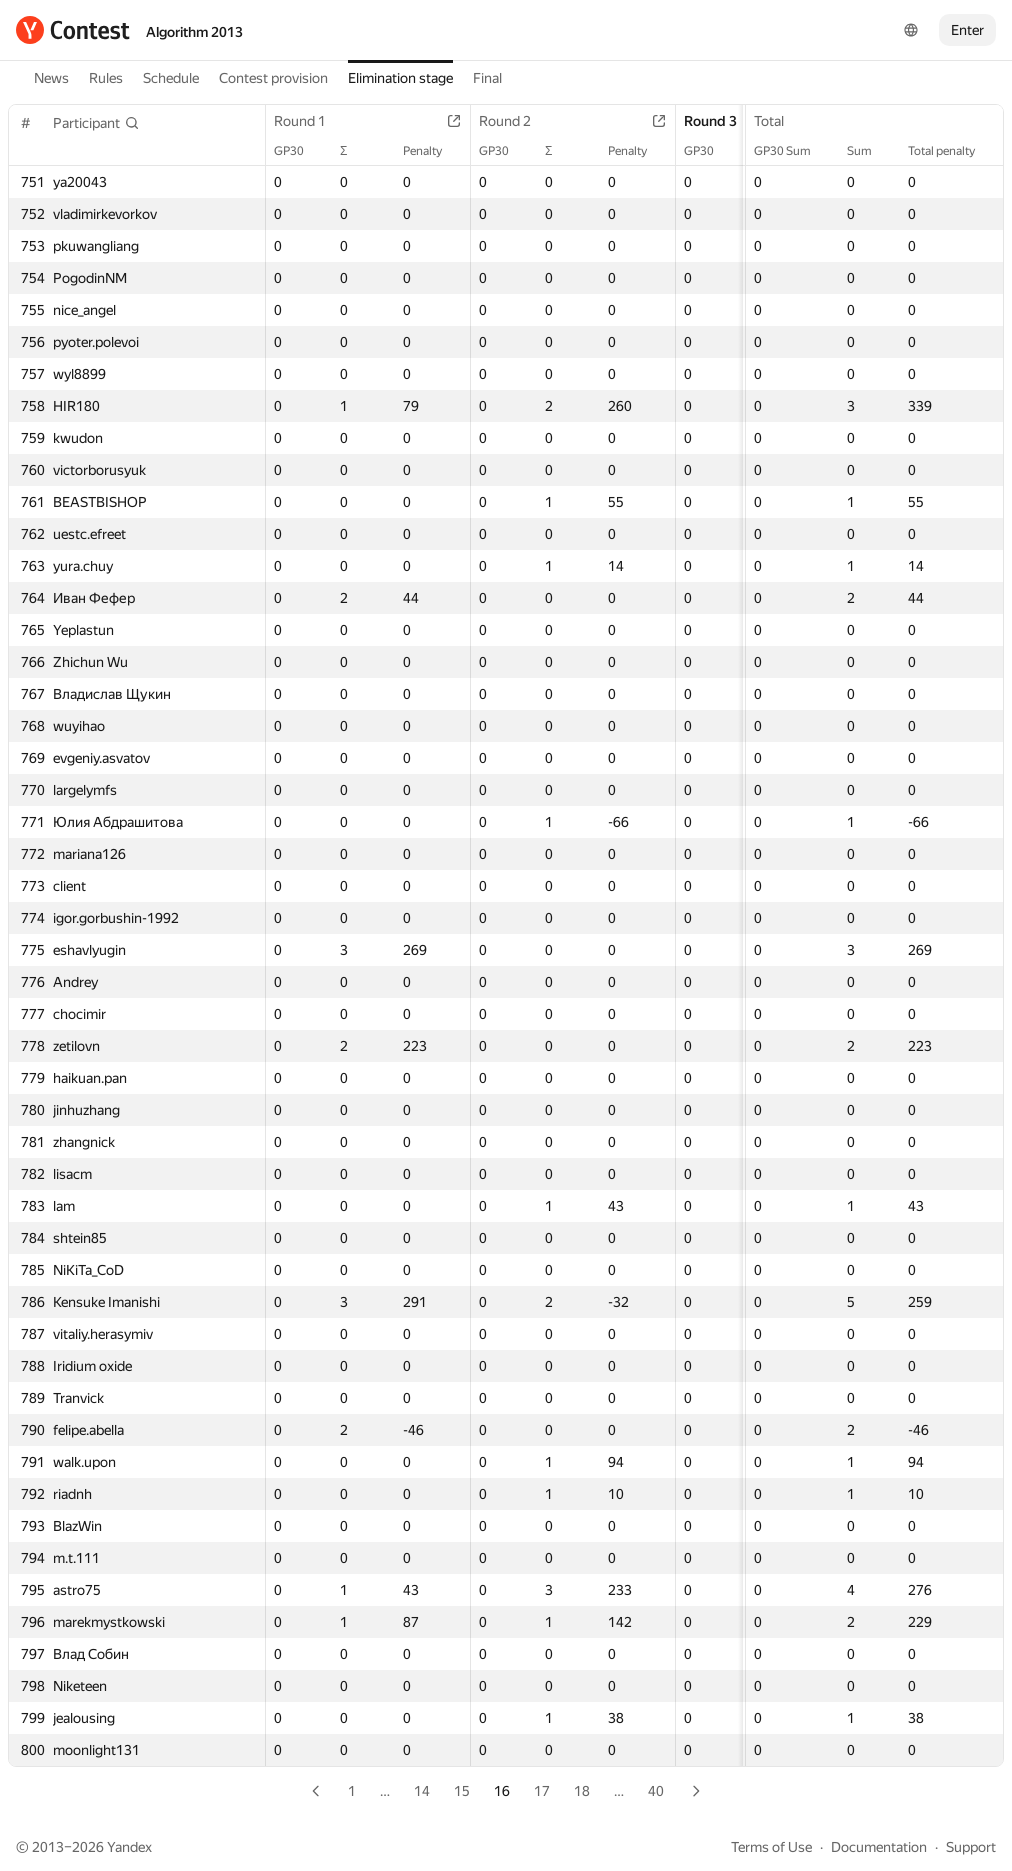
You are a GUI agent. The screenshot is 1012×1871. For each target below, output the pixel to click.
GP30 (299, 151)
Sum (869, 151)
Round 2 (515, 121)
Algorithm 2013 (194, 32)
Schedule (171, 78)
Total (779, 121)
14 (422, 1791)
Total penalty (951, 151)
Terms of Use (771, 1847)
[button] (96, 123)
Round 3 (720, 121)
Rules (106, 78)
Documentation (879, 1847)
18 (582, 1791)
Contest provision (273, 78)
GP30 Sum (792, 151)
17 (542, 1791)
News (51, 78)
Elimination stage (400, 78)
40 (656, 1791)
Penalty (432, 151)
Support (971, 1847)
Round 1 (310, 121)
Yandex (129, 1847)
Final (487, 78)
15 (462, 1791)
